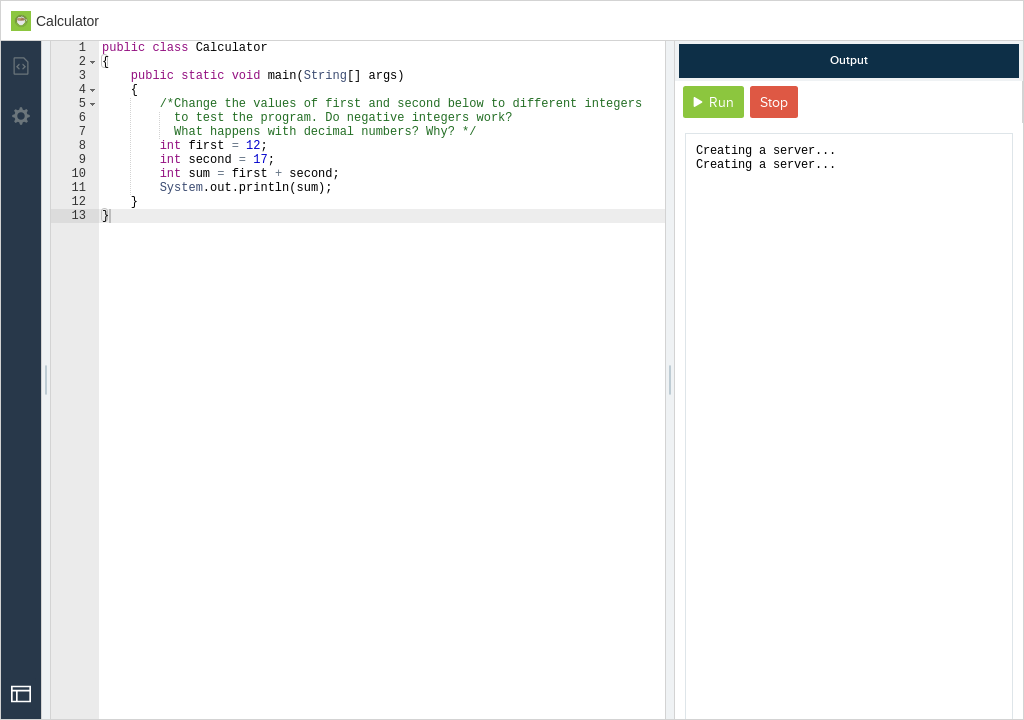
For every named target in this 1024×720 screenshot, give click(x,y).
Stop (774, 102)
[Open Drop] (21, 694)
